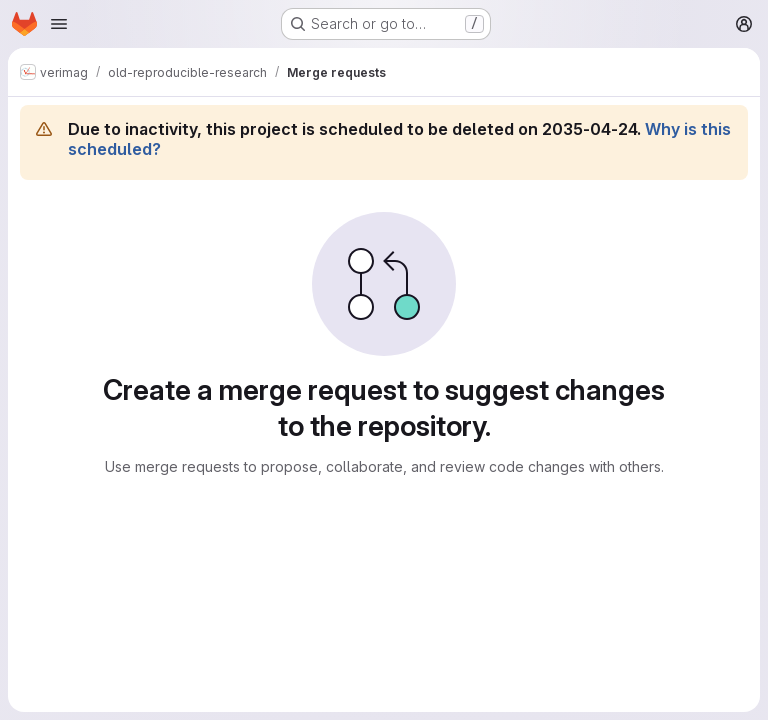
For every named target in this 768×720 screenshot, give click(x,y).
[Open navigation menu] (59, 24)
